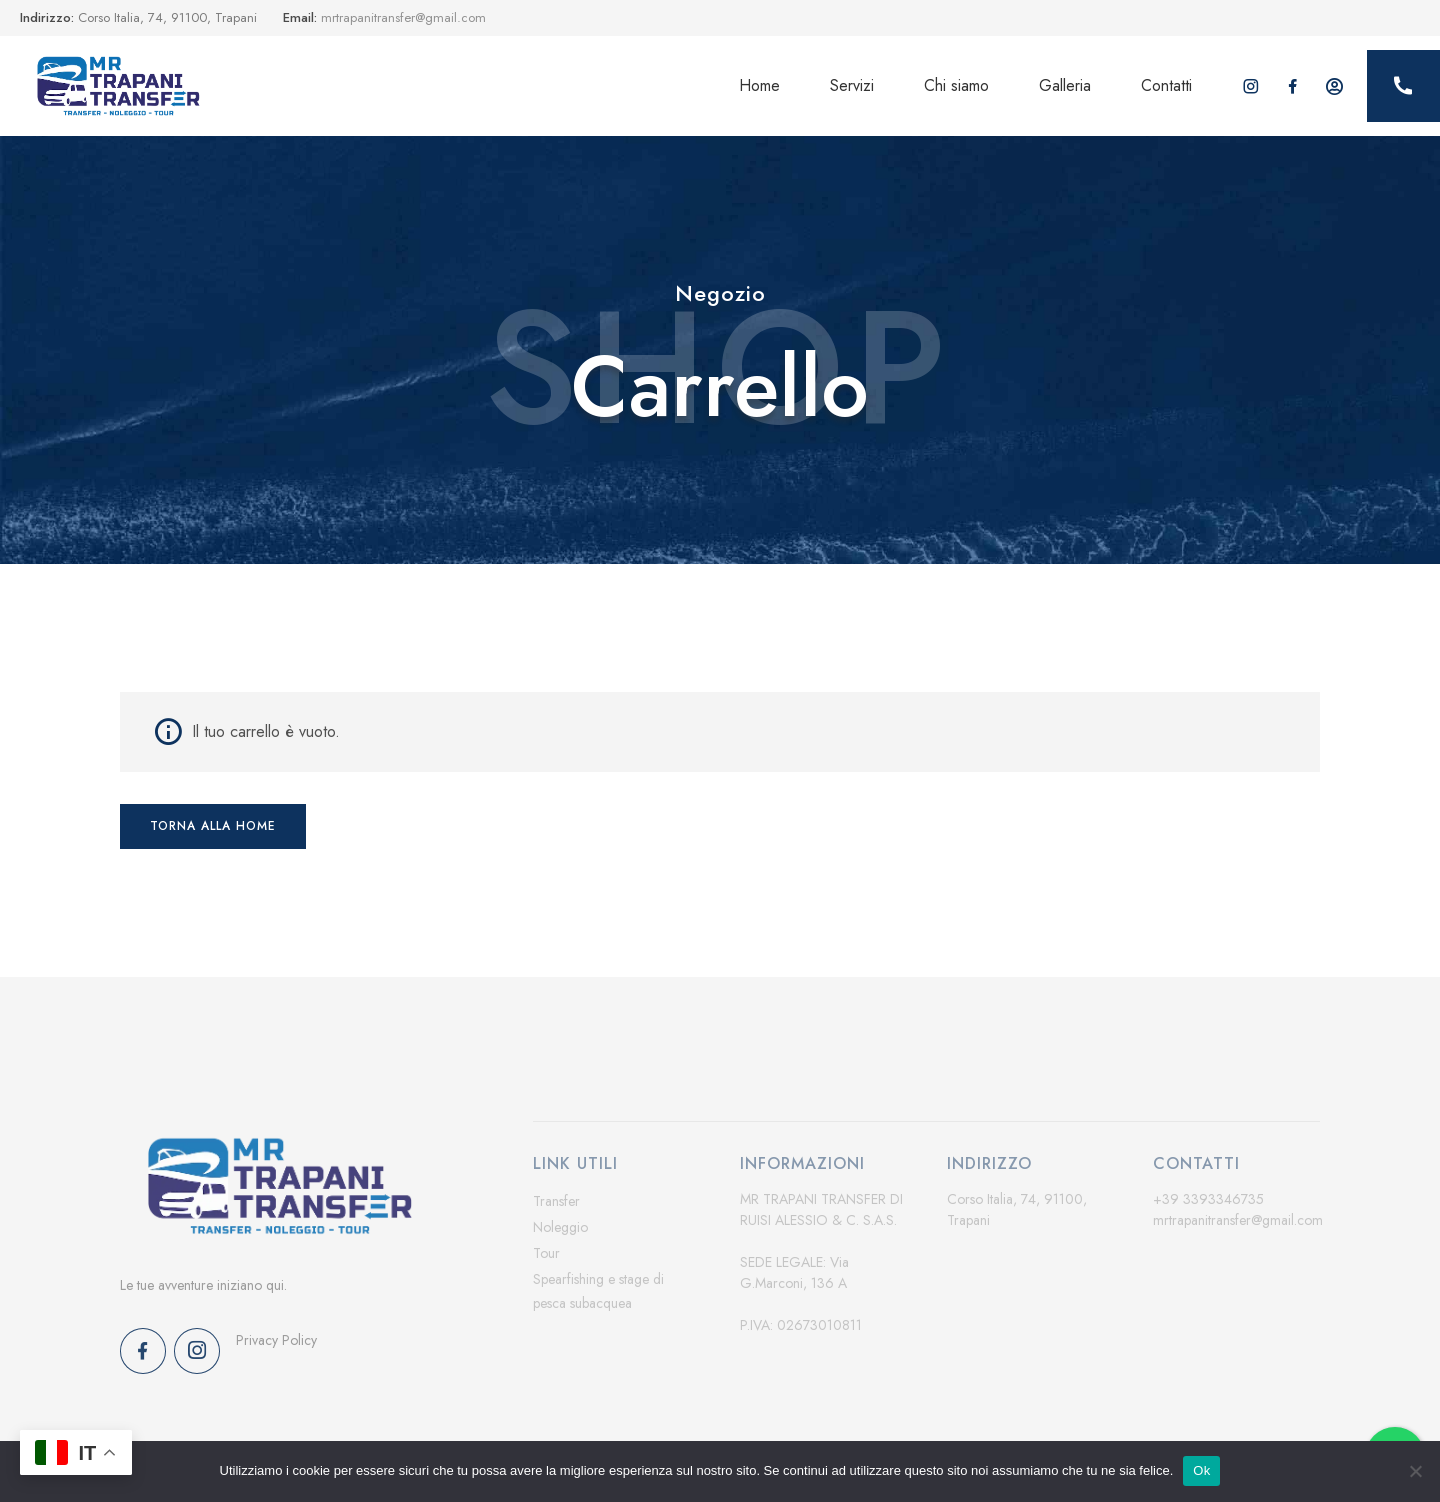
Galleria (1065, 85)
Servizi (852, 85)
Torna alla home (213, 826)
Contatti (1166, 85)
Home (759, 85)
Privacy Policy (276, 1340)
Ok (1201, 1470)
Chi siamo (956, 85)
